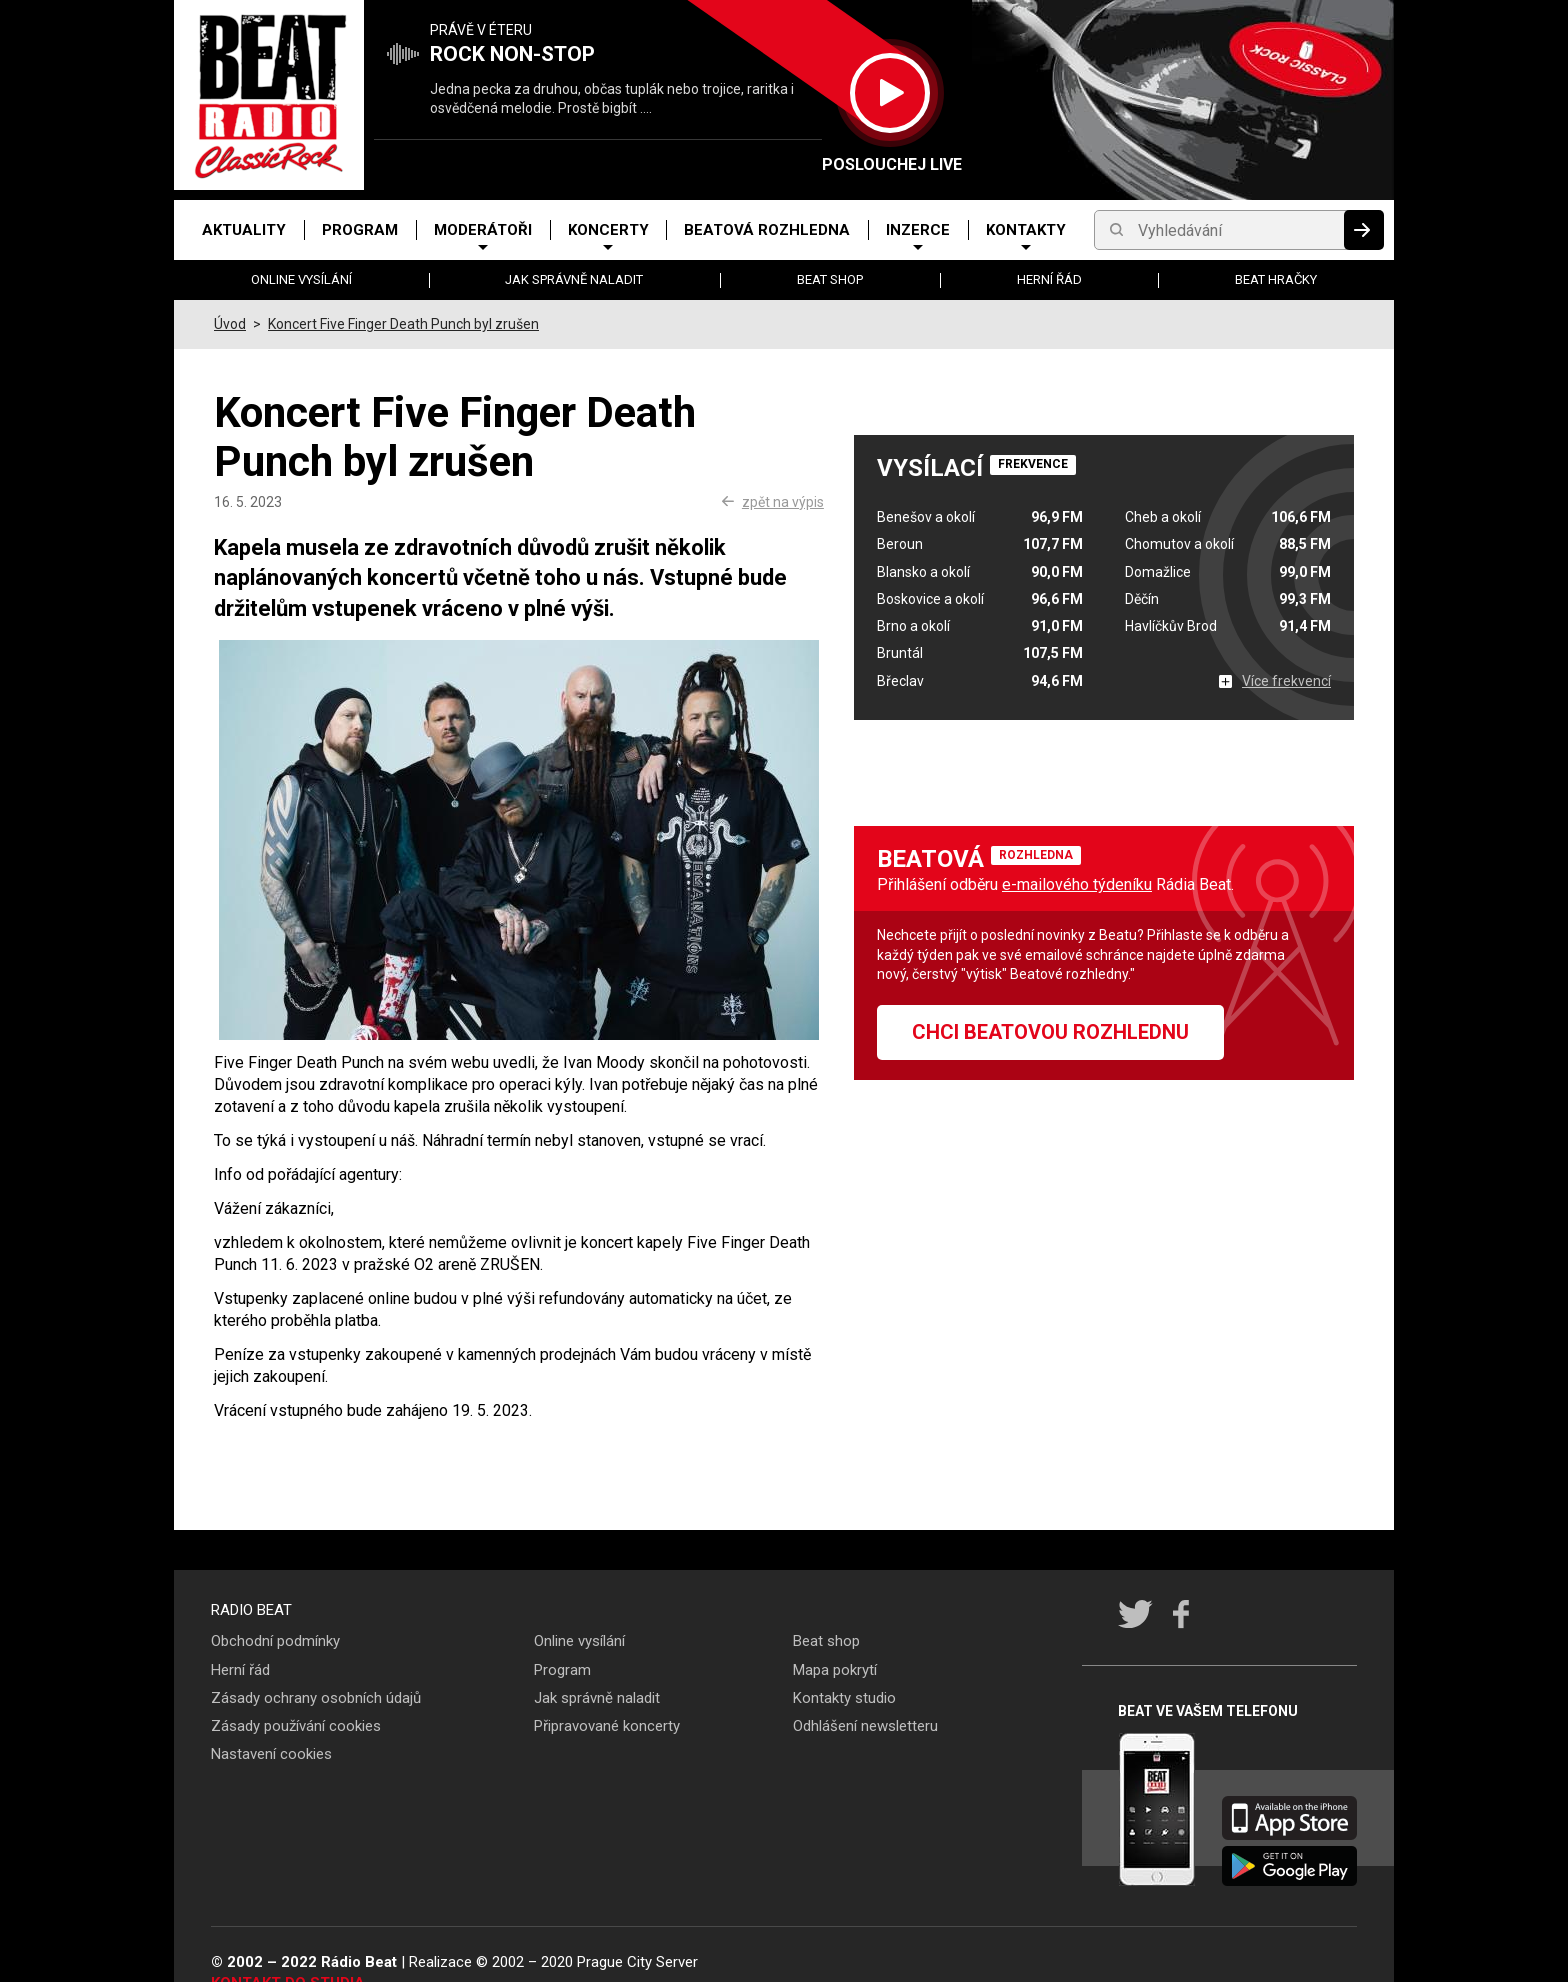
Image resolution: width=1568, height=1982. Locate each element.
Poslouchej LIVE (889, 164)
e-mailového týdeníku (1077, 884)
